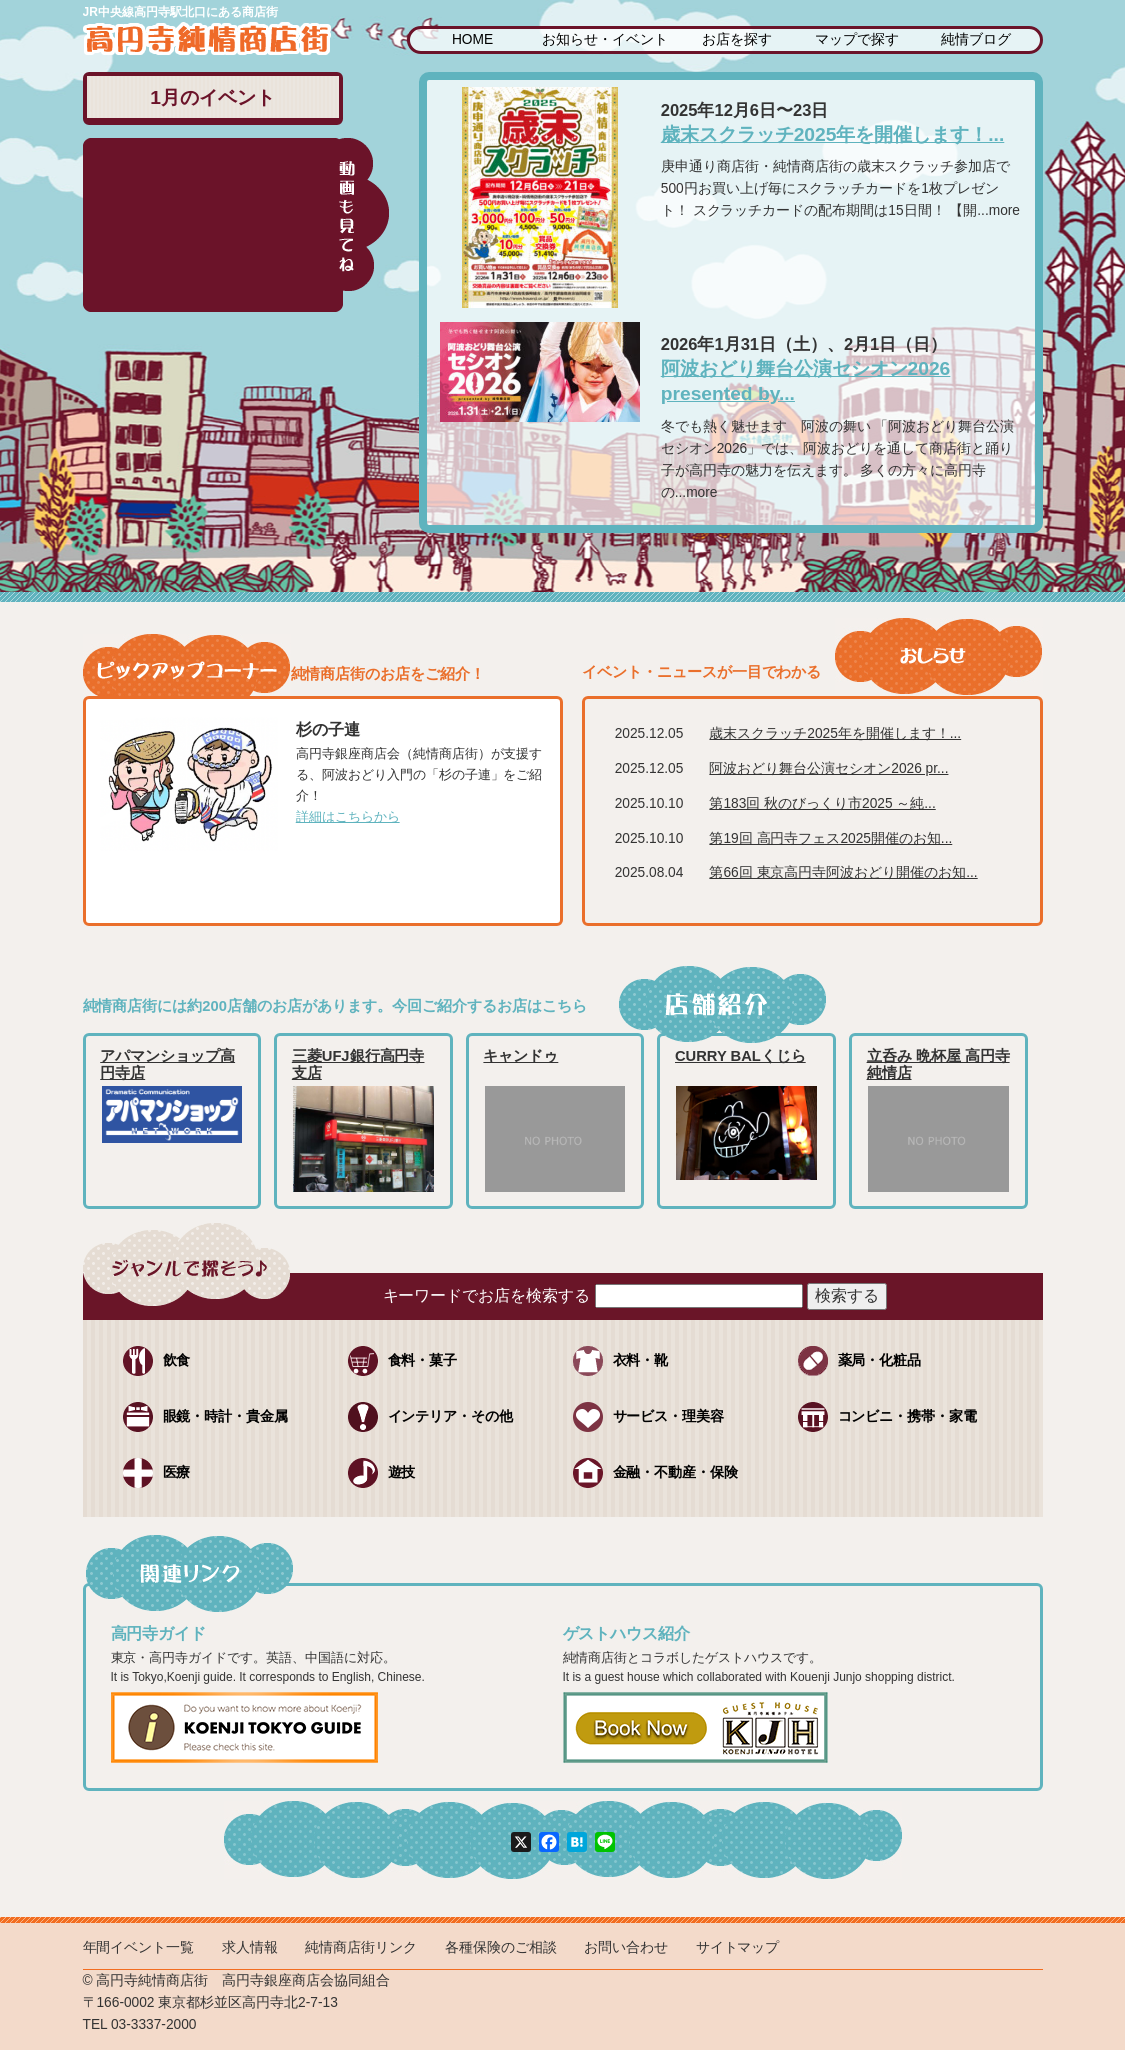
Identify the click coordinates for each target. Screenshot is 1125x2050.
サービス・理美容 (669, 1416)
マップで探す (857, 39)
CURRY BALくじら (740, 1056)
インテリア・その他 (451, 1416)
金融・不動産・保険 (676, 1472)
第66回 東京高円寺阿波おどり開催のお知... (843, 872)
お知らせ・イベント (605, 39)
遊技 (402, 1472)
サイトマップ (738, 1947)
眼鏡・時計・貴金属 (226, 1416)
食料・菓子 (423, 1360)
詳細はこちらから (348, 816)
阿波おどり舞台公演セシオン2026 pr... (828, 768)
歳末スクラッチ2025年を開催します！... (833, 134)
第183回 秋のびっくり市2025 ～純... (822, 803)
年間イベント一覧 (139, 1947)
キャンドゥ (520, 1056)
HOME (472, 39)
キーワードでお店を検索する (487, 1295)
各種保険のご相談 (501, 1947)
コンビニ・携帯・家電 (908, 1416)
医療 (177, 1472)
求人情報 (250, 1947)
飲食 (177, 1360)
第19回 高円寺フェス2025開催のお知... (830, 838)
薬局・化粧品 (880, 1360)
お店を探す (737, 39)
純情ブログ (976, 39)
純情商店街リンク (361, 1947)
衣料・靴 (641, 1360)
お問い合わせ (626, 1947)
